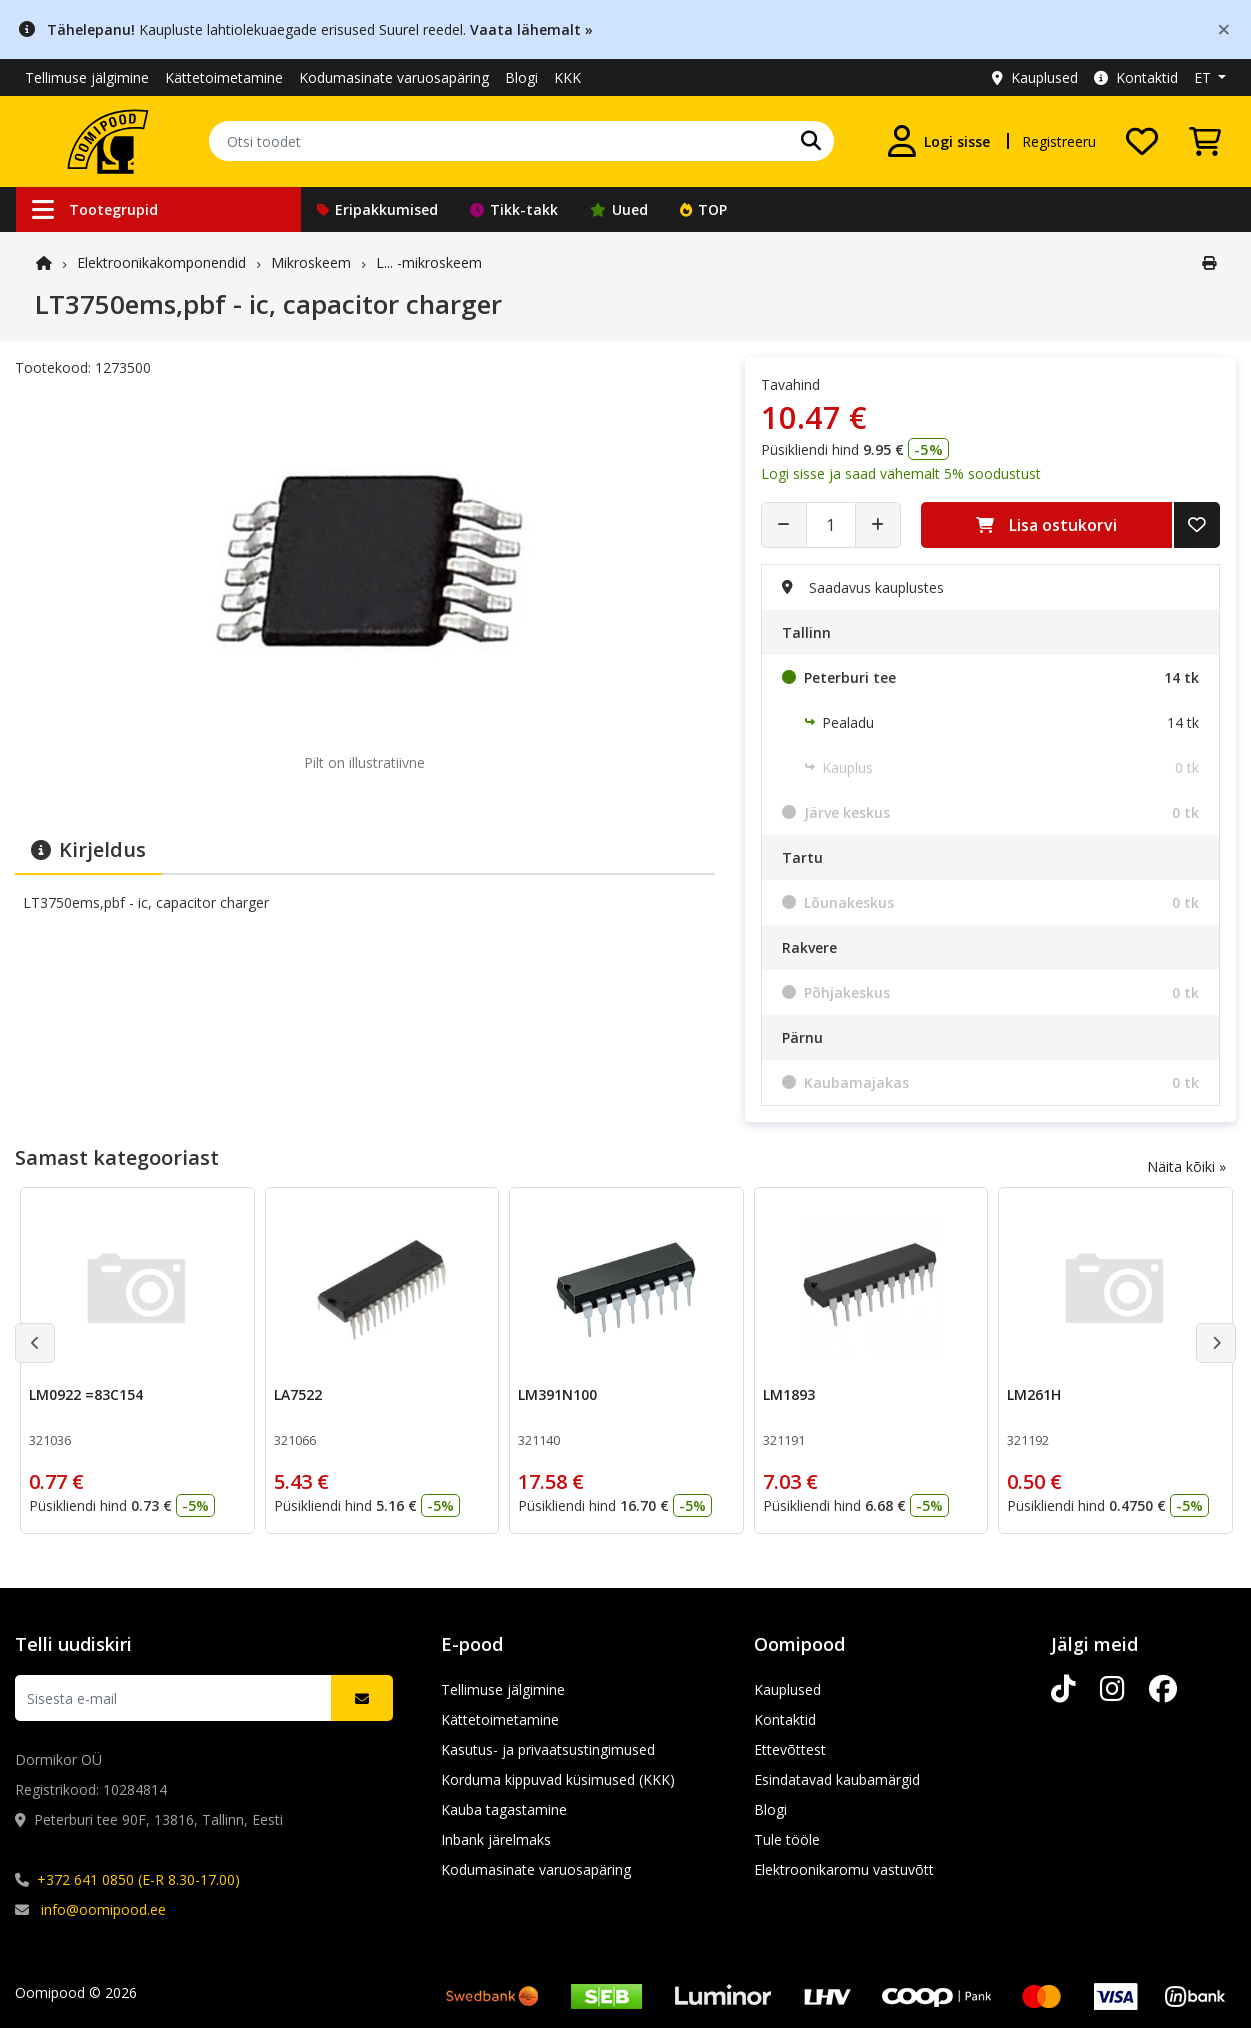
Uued (619, 209)
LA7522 (298, 1394)
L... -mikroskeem (429, 262)
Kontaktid (1136, 77)
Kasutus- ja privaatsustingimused (548, 1749)
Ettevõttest (790, 1749)
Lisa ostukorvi (1046, 525)
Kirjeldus (88, 849)
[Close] (1224, 28)
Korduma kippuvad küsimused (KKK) (558, 1779)
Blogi (521, 77)
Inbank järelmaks (496, 1839)
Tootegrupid (95, 209)
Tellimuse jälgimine (87, 77)
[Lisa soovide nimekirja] (1197, 525)
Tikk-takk (514, 209)
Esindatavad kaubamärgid (837, 1779)
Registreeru (1059, 141)
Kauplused (1035, 77)
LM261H (1034, 1394)
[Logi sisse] (939, 141)
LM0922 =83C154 (86, 1394)
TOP (703, 209)
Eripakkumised (377, 209)
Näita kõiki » (1186, 1166)
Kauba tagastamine (504, 1809)
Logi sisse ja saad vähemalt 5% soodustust (901, 473)
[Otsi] (811, 141)
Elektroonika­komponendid (161, 262)
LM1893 (789, 1394)
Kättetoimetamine (224, 77)
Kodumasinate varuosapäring (394, 77)
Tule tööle (787, 1839)
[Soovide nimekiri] (1142, 141)
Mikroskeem (311, 262)
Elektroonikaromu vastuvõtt (844, 1869)
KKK (567, 77)
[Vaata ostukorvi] (1205, 141)
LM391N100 (557, 1394)
